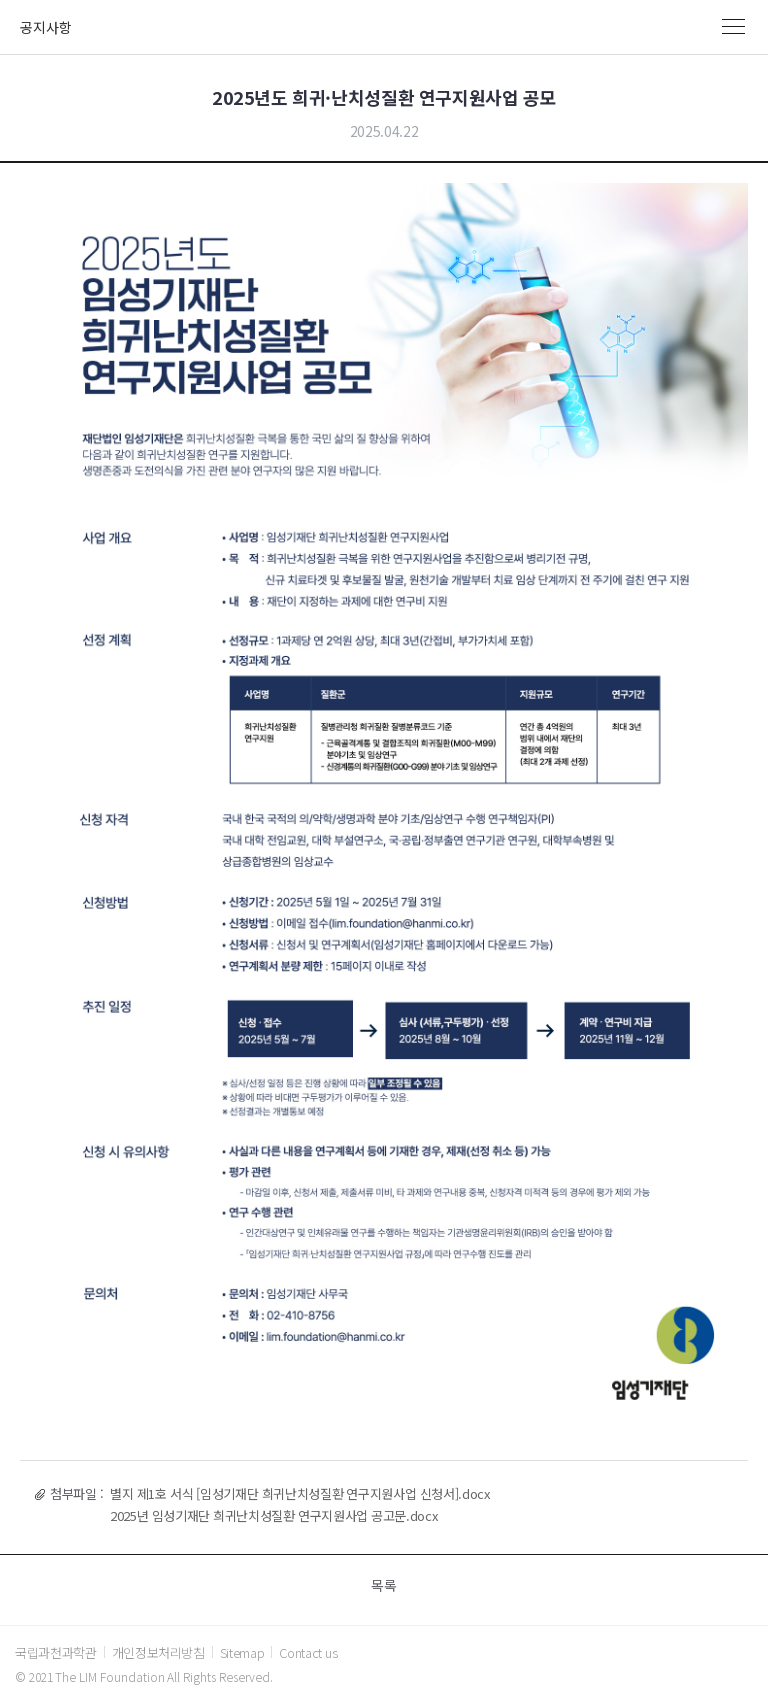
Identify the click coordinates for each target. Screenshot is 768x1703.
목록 (383, 1585)
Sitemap (242, 1652)
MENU (733, 26)
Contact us (308, 1652)
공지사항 (46, 27)
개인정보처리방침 (158, 1652)
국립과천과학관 (56, 1652)
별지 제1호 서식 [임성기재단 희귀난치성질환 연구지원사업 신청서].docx (300, 1493)
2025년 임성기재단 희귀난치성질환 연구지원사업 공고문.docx (273, 1515)
